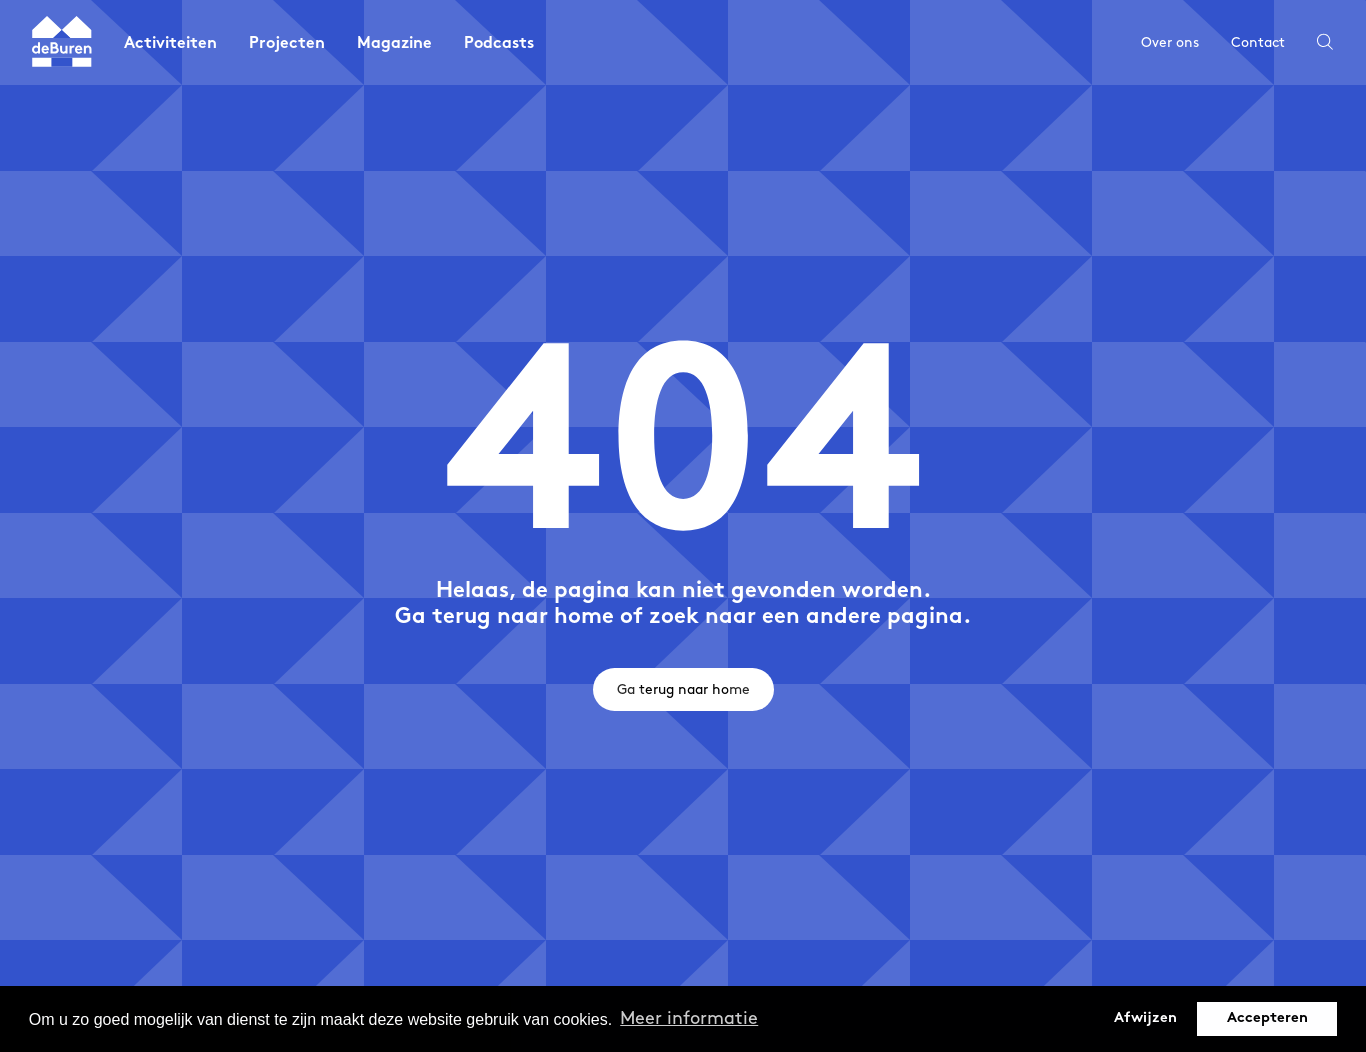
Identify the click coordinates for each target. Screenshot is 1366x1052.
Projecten (287, 44)
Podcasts (499, 44)
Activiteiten (170, 44)
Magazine (394, 44)
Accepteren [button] (1267, 1018)
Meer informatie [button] (689, 1018)
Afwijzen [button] (1145, 1018)
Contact (1258, 42)
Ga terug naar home (683, 689)
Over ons (1170, 42)
